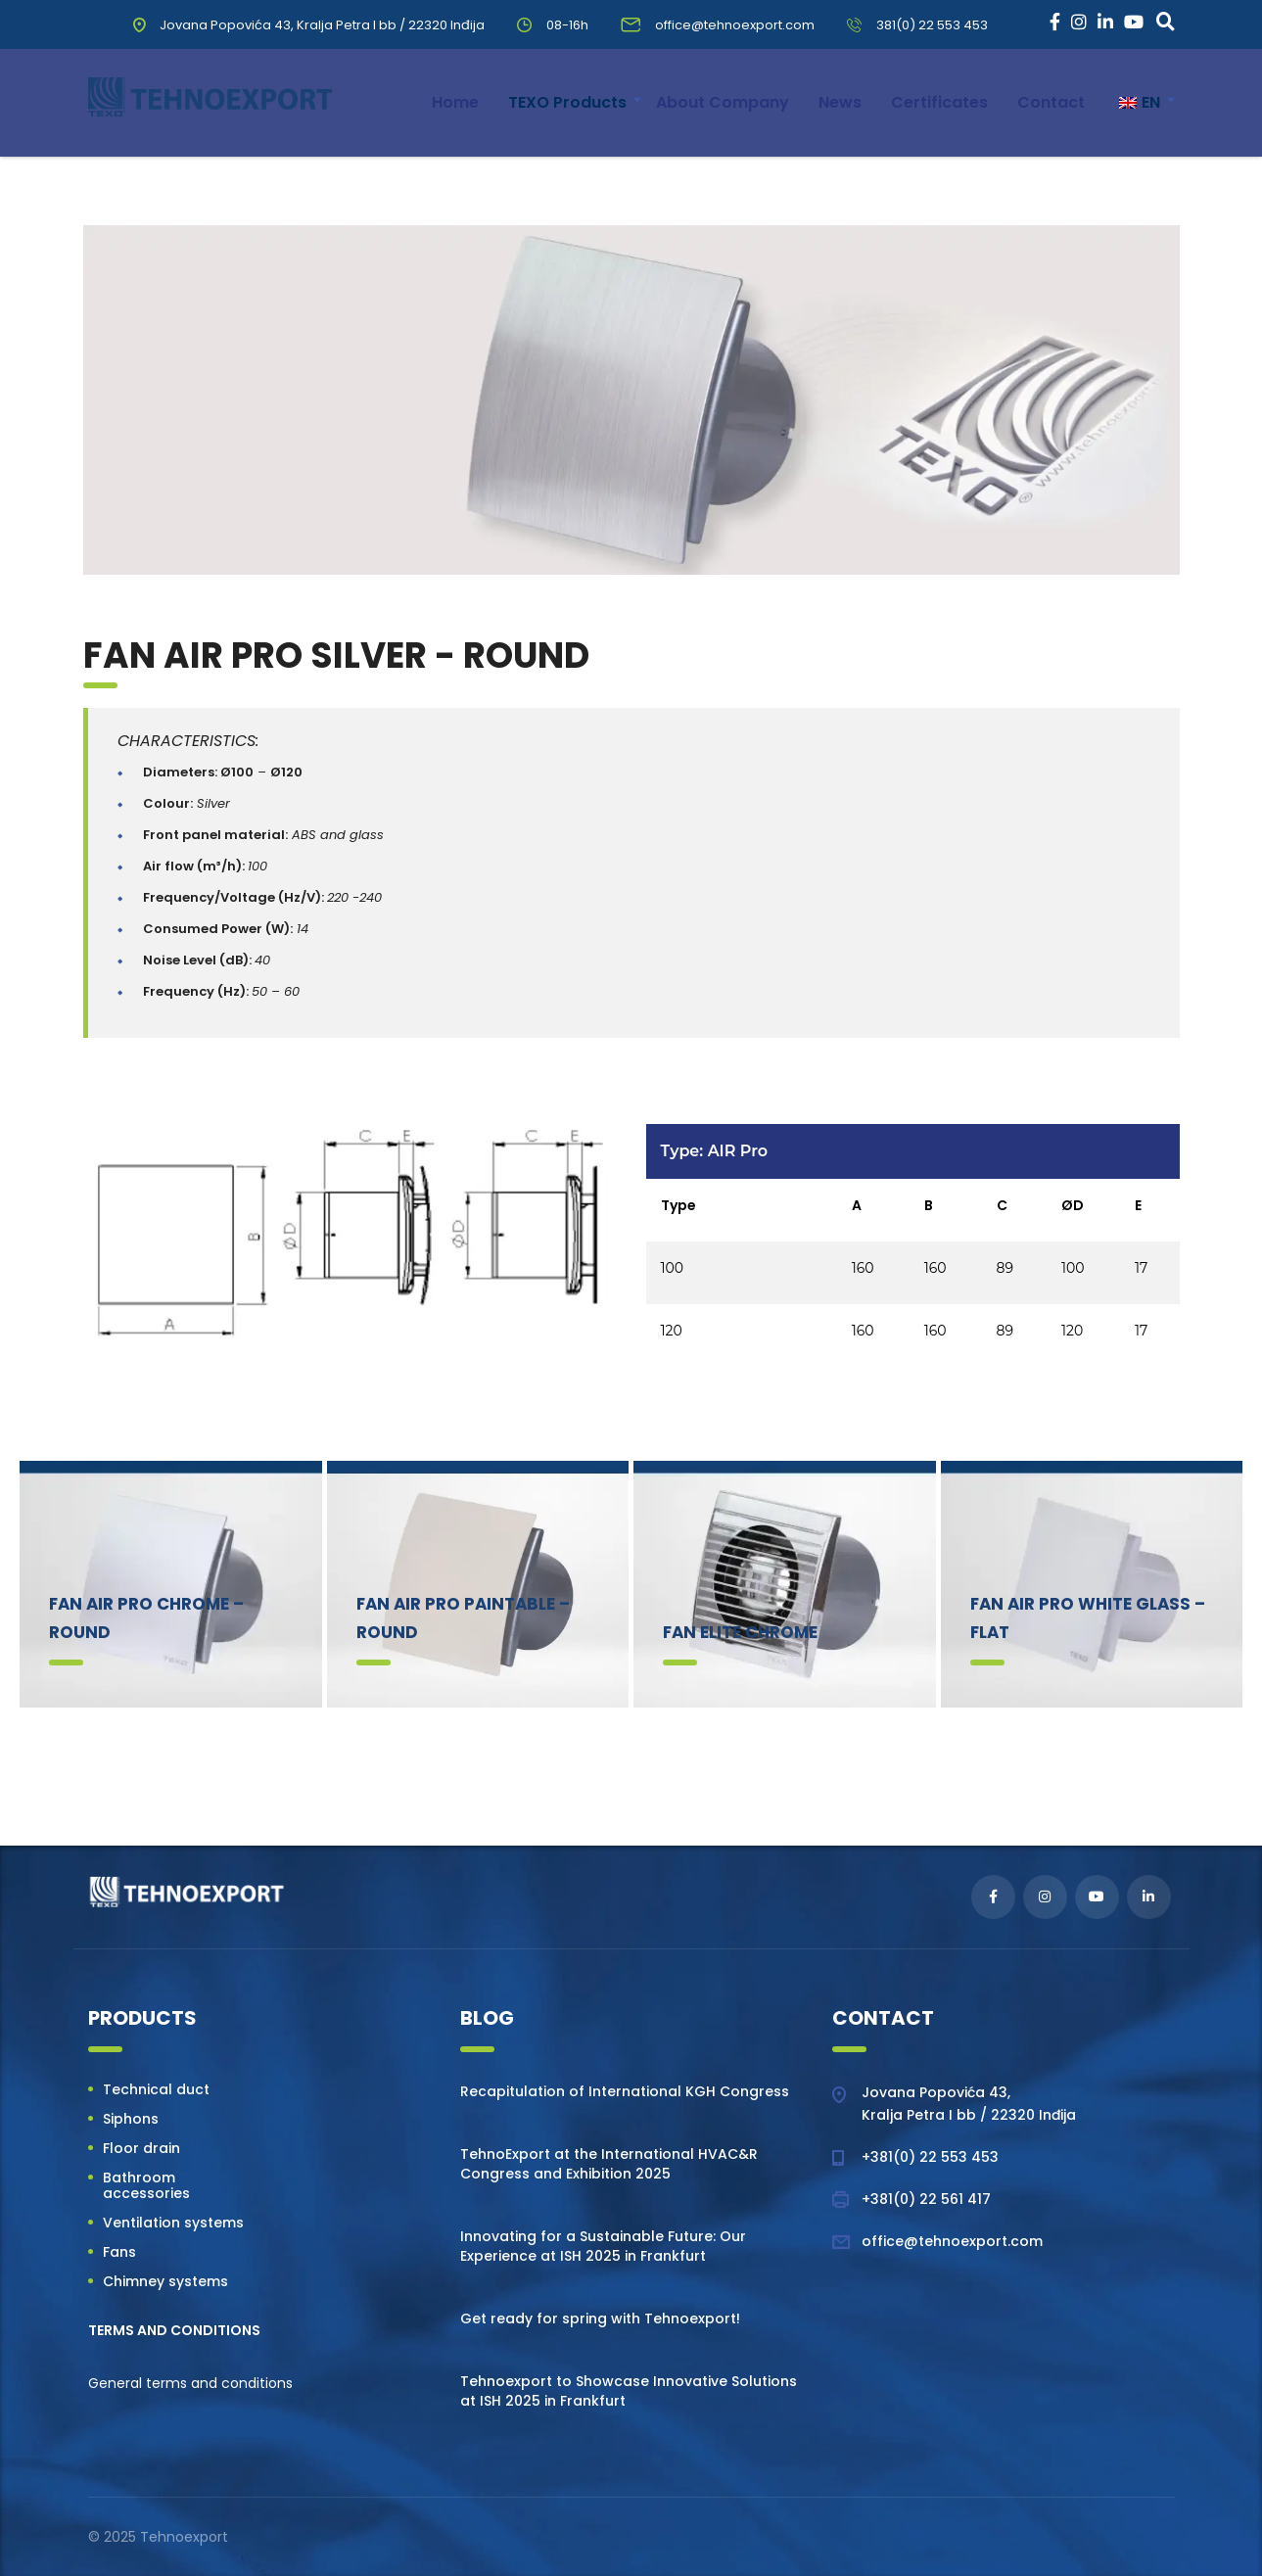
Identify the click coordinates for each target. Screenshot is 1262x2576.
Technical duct (156, 2089)
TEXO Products (567, 102)
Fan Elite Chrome (740, 1632)
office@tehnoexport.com (952, 2241)
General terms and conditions (190, 2383)
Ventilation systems (173, 2222)
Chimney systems (165, 2281)
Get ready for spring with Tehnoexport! (600, 2318)
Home (455, 102)
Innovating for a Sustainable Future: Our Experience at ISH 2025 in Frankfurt (603, 2246)
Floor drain (141, 2148)
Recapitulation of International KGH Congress (624, 2091)
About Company (722, 102)
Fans (119, 2252)
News (840, 102)
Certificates (939, 102)
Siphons (131, 2119)
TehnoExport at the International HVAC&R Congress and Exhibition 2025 (609, 2163)
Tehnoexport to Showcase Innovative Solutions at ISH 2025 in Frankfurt (628, 2391)
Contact (1051, 102)
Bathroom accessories (146, 2185)
